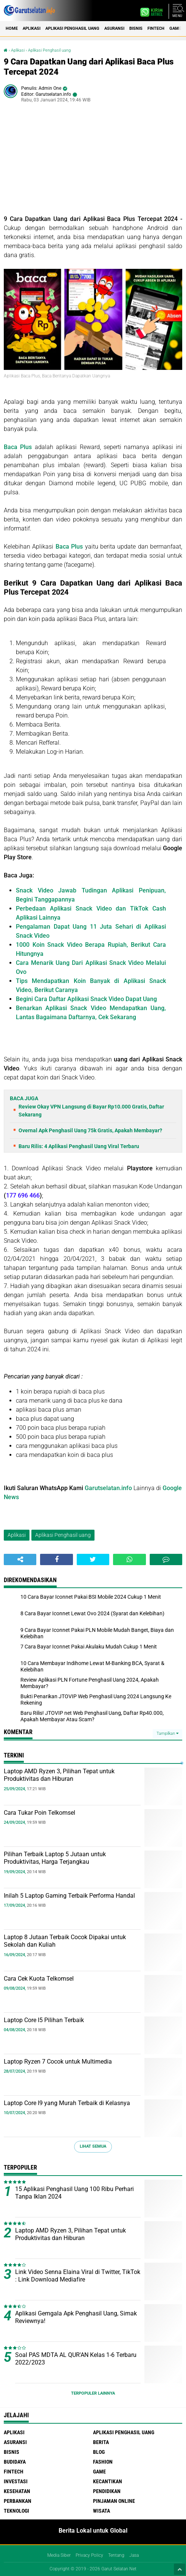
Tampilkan (167, 1733)
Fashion (103, 2462)
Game (175, 28)
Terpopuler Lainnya (93, 2393)
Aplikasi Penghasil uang (72, 28)
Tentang (116, 2555)
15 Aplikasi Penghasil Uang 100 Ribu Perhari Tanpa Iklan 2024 (74, 2192)
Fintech (155, 28)
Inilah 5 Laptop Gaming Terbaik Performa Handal (69, 1895)
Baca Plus (18, 447)
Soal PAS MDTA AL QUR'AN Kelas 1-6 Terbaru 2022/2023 (75, 2358)
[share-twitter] (93, 1559)
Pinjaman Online (114, 2501)
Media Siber (59, 2555)
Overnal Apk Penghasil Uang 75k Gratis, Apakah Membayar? (90, 1130)
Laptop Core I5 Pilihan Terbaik (44, 2020)
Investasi (16, 2481)
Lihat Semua (93, 2146)
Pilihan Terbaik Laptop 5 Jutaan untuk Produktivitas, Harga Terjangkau (55, 1858)
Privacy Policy (89, 2555)
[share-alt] (20, 1559)
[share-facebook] (56, 1559)
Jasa (134, 2555)
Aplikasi (31, 28)
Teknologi (16, 2511)
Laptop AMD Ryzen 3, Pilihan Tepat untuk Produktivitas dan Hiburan (59, 1775)
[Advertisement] (93, 162)
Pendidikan (107, 2491)
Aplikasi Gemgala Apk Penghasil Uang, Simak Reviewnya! (76, 2317)
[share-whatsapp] (129, 1559)
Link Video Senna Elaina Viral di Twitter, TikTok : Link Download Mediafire (77, 2275)
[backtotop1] (179, 2569)
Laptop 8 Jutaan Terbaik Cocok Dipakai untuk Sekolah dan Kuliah (65, 1941)
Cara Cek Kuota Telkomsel (39, 1978)
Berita (101, 2442)
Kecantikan (107, 2481)
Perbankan (17, 2501)
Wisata (101, 2511)
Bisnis (136, 28)
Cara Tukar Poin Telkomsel (39, 1812)
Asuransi (114, 28)
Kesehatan (17, 2491)
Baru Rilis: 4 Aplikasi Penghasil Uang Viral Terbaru (79, 1146)
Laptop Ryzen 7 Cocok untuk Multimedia (58, 2061)
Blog (99, 2452)
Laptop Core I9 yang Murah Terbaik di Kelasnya (67, 2103)
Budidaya (15, 2462)
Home (12, 28)
